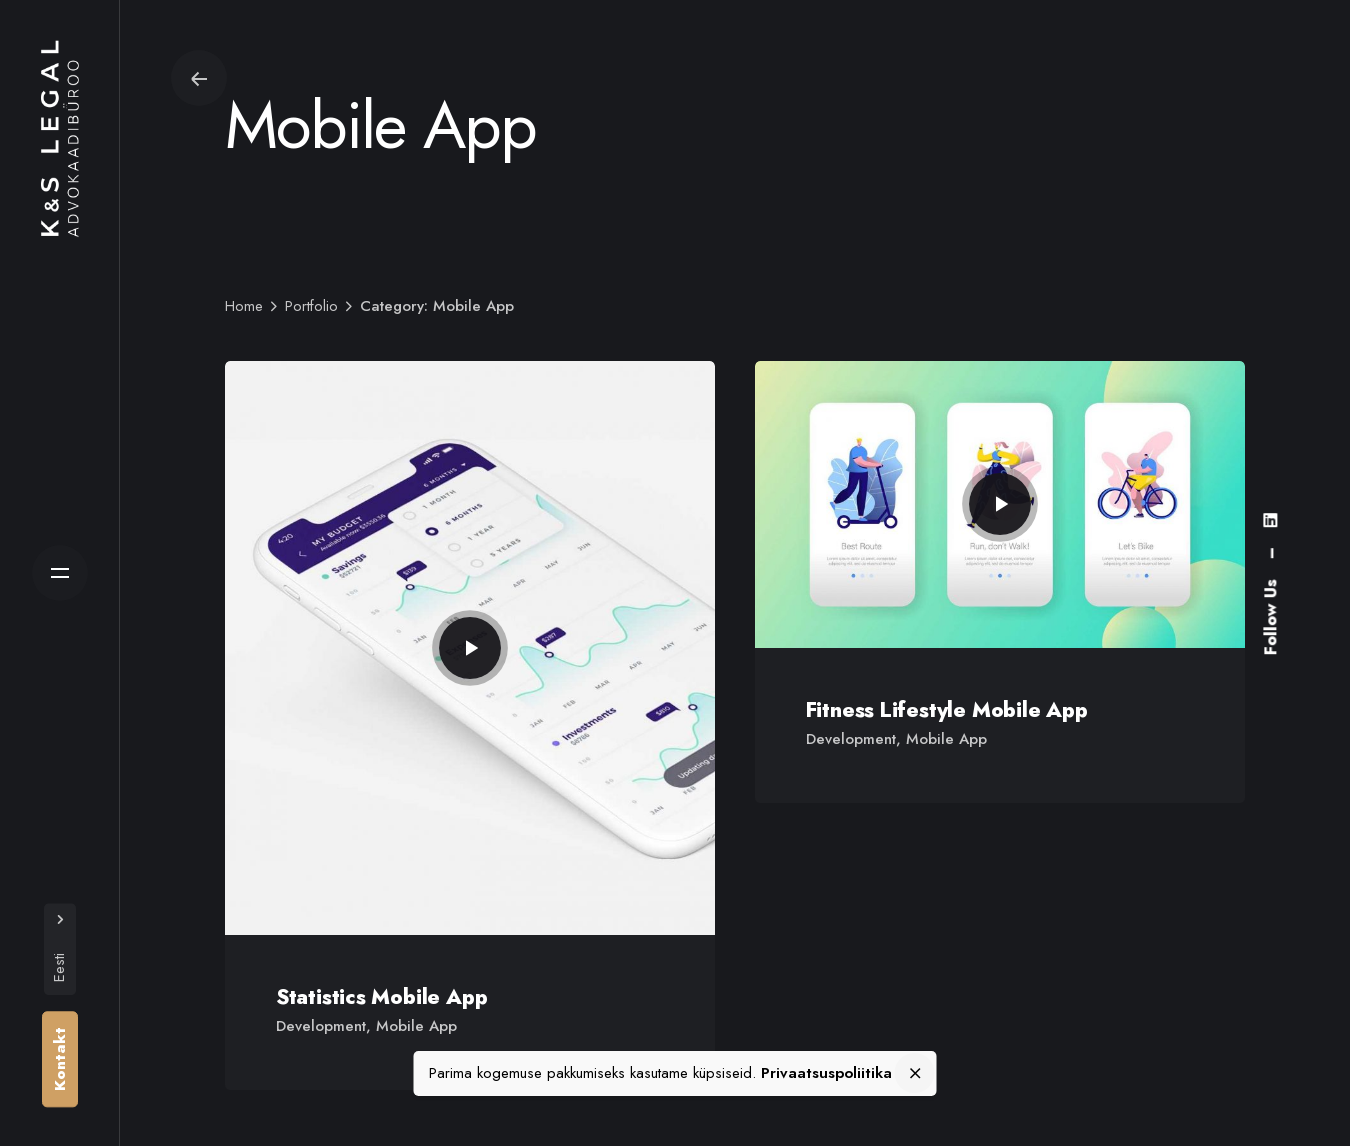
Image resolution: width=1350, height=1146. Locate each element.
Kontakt (60, 1059)
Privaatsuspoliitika (826, 1073)
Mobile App (416, 1026)
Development (321, 1026)
